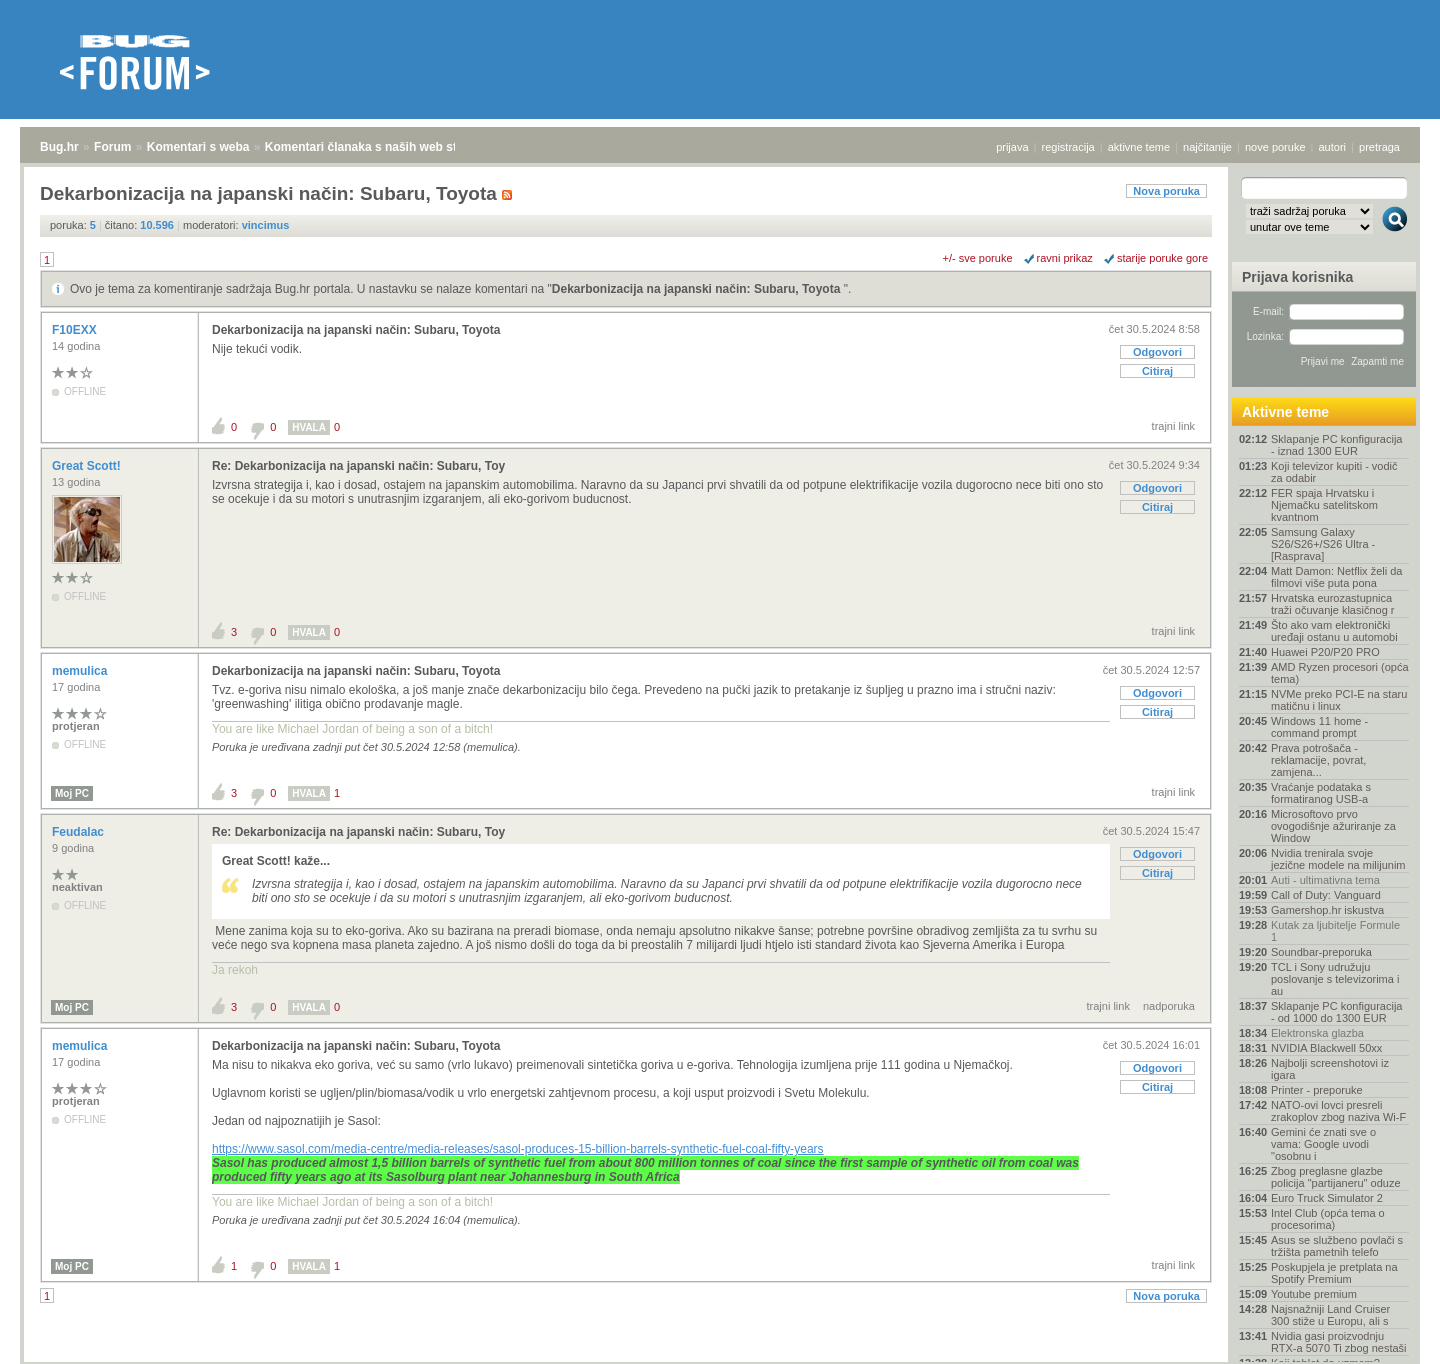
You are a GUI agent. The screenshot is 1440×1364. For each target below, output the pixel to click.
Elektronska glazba (1317, 1033)
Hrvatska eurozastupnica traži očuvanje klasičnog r (1333, 604)
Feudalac (79, 832)
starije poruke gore (1162, 258)
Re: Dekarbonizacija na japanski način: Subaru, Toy (358, 466)
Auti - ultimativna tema (1325, 880)
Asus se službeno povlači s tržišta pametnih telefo (1337, 1246)
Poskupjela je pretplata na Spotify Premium (1334, 1273)
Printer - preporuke (1317, 1090)
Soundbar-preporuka (1321, 952)
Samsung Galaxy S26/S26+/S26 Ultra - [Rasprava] (1323, 544)
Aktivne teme (1285, 412)
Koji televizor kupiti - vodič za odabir (1334, 472)
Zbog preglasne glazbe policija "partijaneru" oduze (1336, 1177)
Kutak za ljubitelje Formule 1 (1335, 931)
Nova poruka (1166, 191)
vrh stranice (1385, 1335)
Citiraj (1157, 371)
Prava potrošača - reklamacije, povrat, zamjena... (1318, 760)
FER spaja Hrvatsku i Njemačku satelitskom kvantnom (1324, 505)
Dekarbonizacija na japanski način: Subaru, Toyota (698, 289)
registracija (1068, 147)
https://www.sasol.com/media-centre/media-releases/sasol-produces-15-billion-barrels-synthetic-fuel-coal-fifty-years (518, 1149)
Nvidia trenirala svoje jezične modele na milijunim (1338, 859)
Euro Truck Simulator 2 (1327, 1198)
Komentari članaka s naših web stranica (378, 147)
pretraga (1379, 147)
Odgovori (1157, 352)
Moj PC (72, 793)
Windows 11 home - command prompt (1319, 727)
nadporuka (1169, 1006)
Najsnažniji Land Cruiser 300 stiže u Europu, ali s (1330, 1315)
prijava (1012, 147)
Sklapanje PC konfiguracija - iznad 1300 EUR (1336, 445)
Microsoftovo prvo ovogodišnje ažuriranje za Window (1333, 826)
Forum (112, 147)
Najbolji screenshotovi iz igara (1330, 1069)
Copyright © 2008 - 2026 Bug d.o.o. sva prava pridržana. (720, 1358)
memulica (81, 671)
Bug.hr (59, 147)
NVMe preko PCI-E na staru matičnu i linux (1339, 700)
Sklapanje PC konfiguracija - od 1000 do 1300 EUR (1336, 1012)
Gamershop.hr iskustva (1327, 910)
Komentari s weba (198, 147)
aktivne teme (1139, 147)
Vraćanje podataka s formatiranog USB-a (1321, 793)
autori (1333, 147)
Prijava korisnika (1297, 277)
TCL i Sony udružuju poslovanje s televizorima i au (1335, 979)
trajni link (1173, 426)
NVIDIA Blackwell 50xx (1326, 1048)
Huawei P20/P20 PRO (1325, 652)
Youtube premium (1314, 1294)
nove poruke (1275, 147)
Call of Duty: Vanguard (1326, 895)
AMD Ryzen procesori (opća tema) (1340, 673)
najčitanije (1207, 147)
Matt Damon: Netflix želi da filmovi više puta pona (1336, 577)
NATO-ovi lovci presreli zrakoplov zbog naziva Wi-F (1338, 1111)
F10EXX (76, 330)
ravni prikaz (1065, 258)
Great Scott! (88, 466)
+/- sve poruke (978, 258)
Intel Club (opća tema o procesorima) (1328, 1219)
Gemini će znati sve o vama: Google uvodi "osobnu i (1323, 1144)
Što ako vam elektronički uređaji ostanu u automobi (1334, 631)
